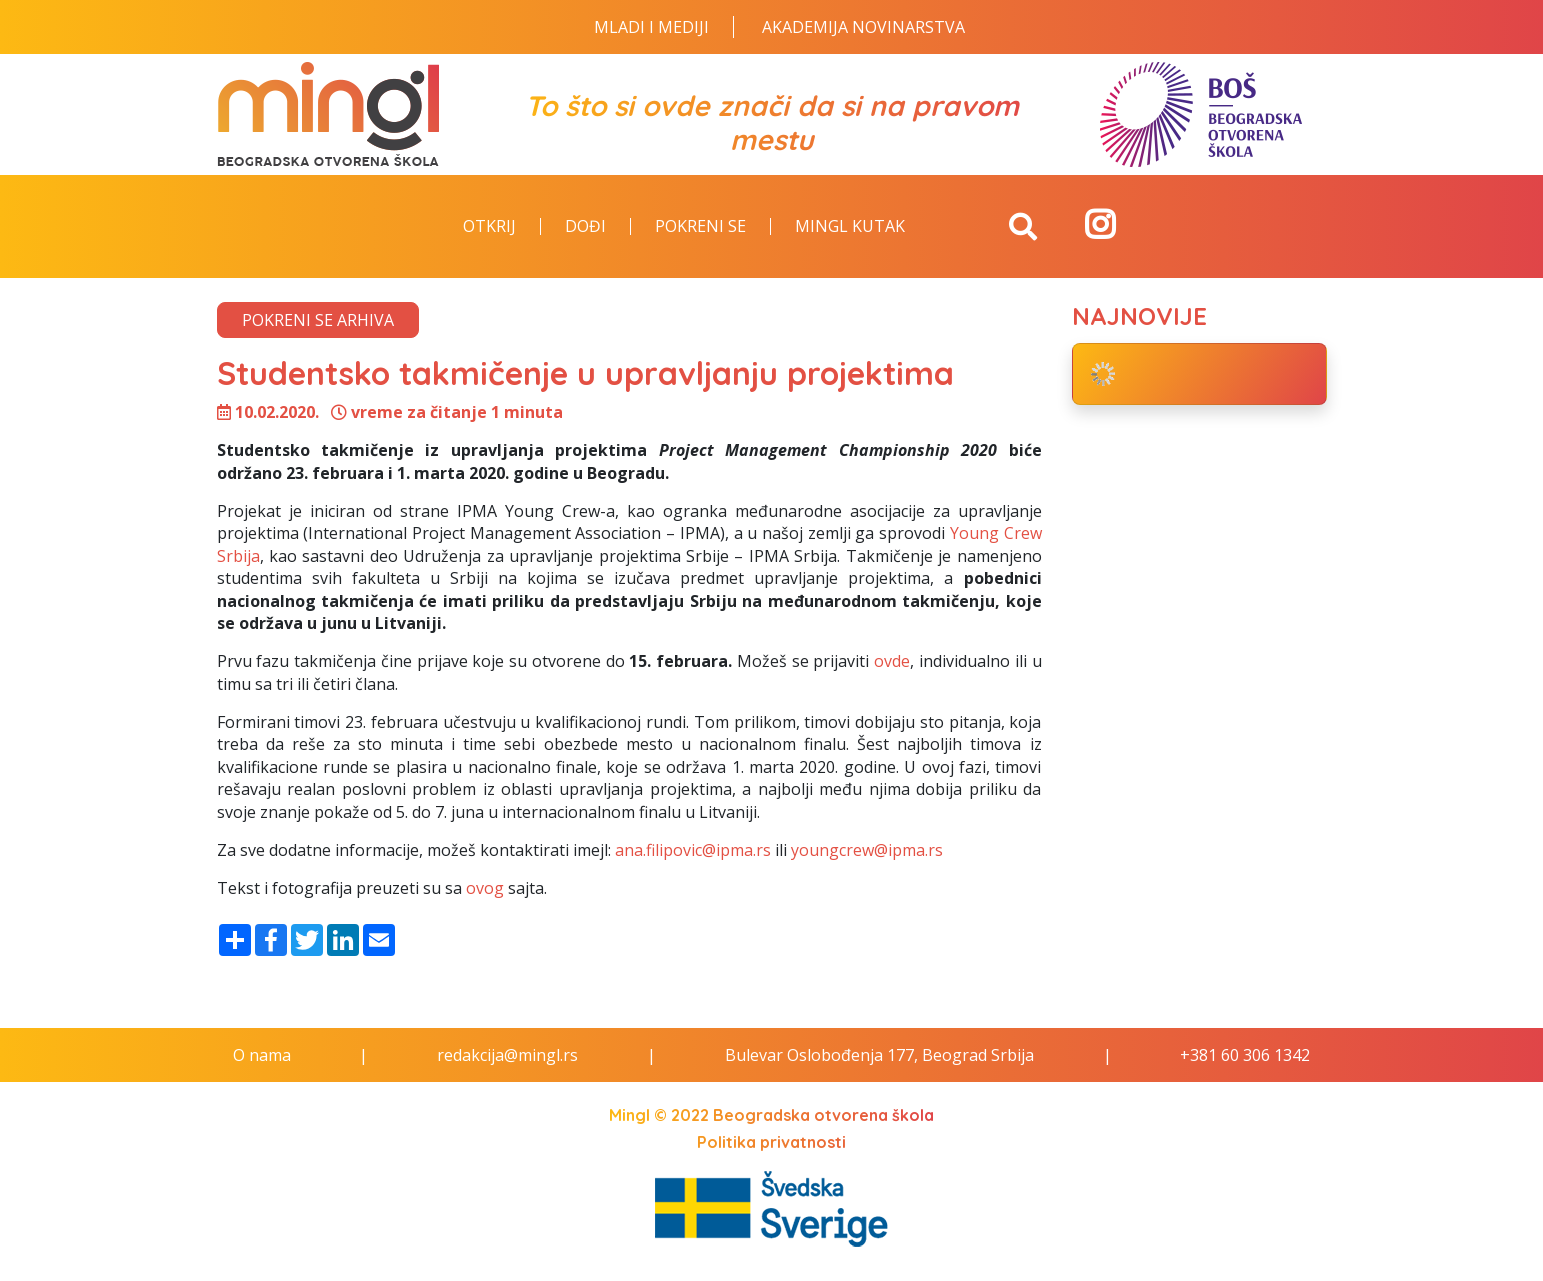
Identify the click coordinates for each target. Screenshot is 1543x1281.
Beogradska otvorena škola (823, 1115)
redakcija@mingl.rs (507, 1055)
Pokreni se (700, 227)
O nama (262, 1055)
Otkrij (489, 227)
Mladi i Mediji (651, 27)
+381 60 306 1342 (1245, 1055)
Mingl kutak (850, 227)
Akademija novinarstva (863, 27)
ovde (892, 661)
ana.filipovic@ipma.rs (693, 850)
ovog (485, 888)
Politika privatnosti (771, 1142)
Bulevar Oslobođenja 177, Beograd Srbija (879, 1055)
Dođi (585, 227)
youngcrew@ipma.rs (867, 850)
